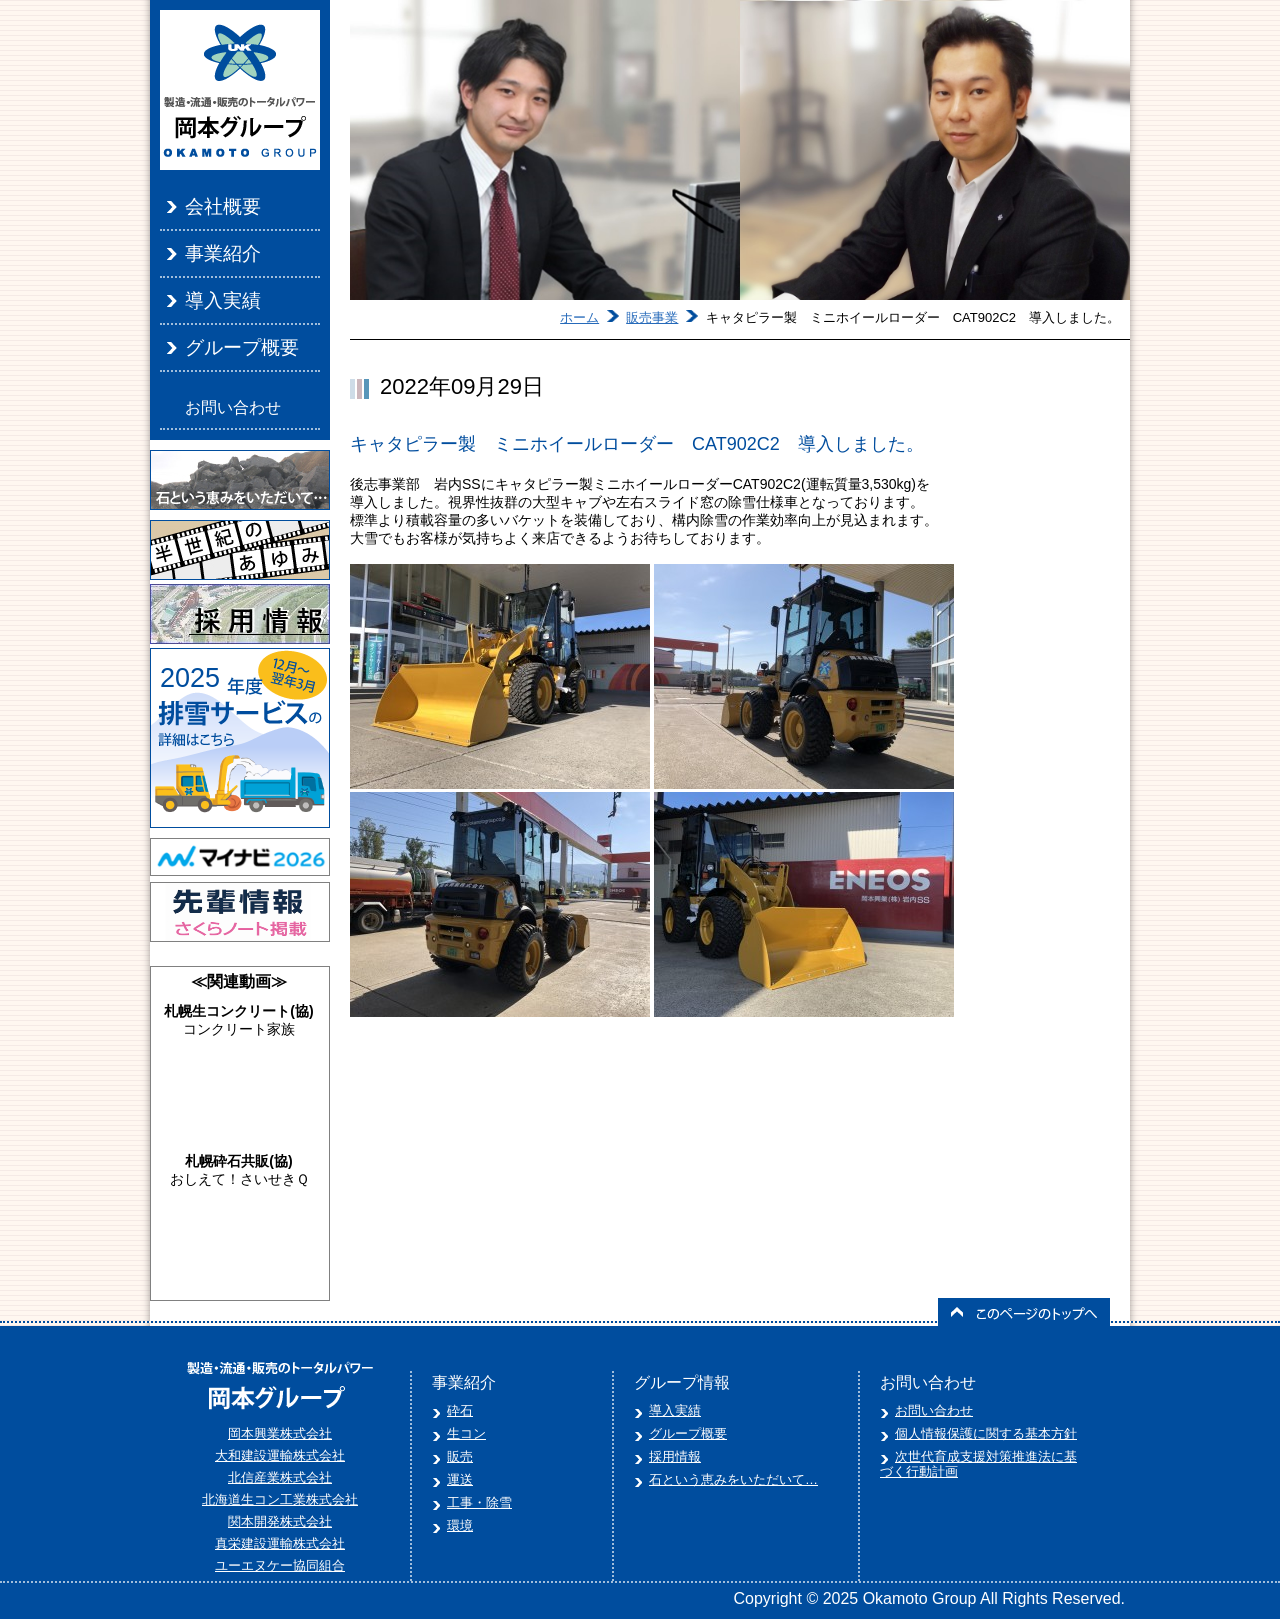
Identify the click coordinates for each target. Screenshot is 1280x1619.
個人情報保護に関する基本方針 (986, 1433)
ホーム (579, 317)
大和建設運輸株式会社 (280, 1455)
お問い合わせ (233, 407)
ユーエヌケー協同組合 (280, 1565)
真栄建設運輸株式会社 (280, 1543)
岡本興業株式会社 (280, 1433)
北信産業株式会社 (280, 1477)
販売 (460, 1456)
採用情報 (675, 1456)
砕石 (460, 1410)
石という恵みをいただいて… (733, 1479)
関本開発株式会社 (280, 1521)
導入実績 (223, 300)
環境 (460, 1525)
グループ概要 (242, 347)
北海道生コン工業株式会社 (280, 1499)
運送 (460, 1479)
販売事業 (652, 317)
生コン (466, 1433)
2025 (190, 678)
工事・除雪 (479, 1502)
